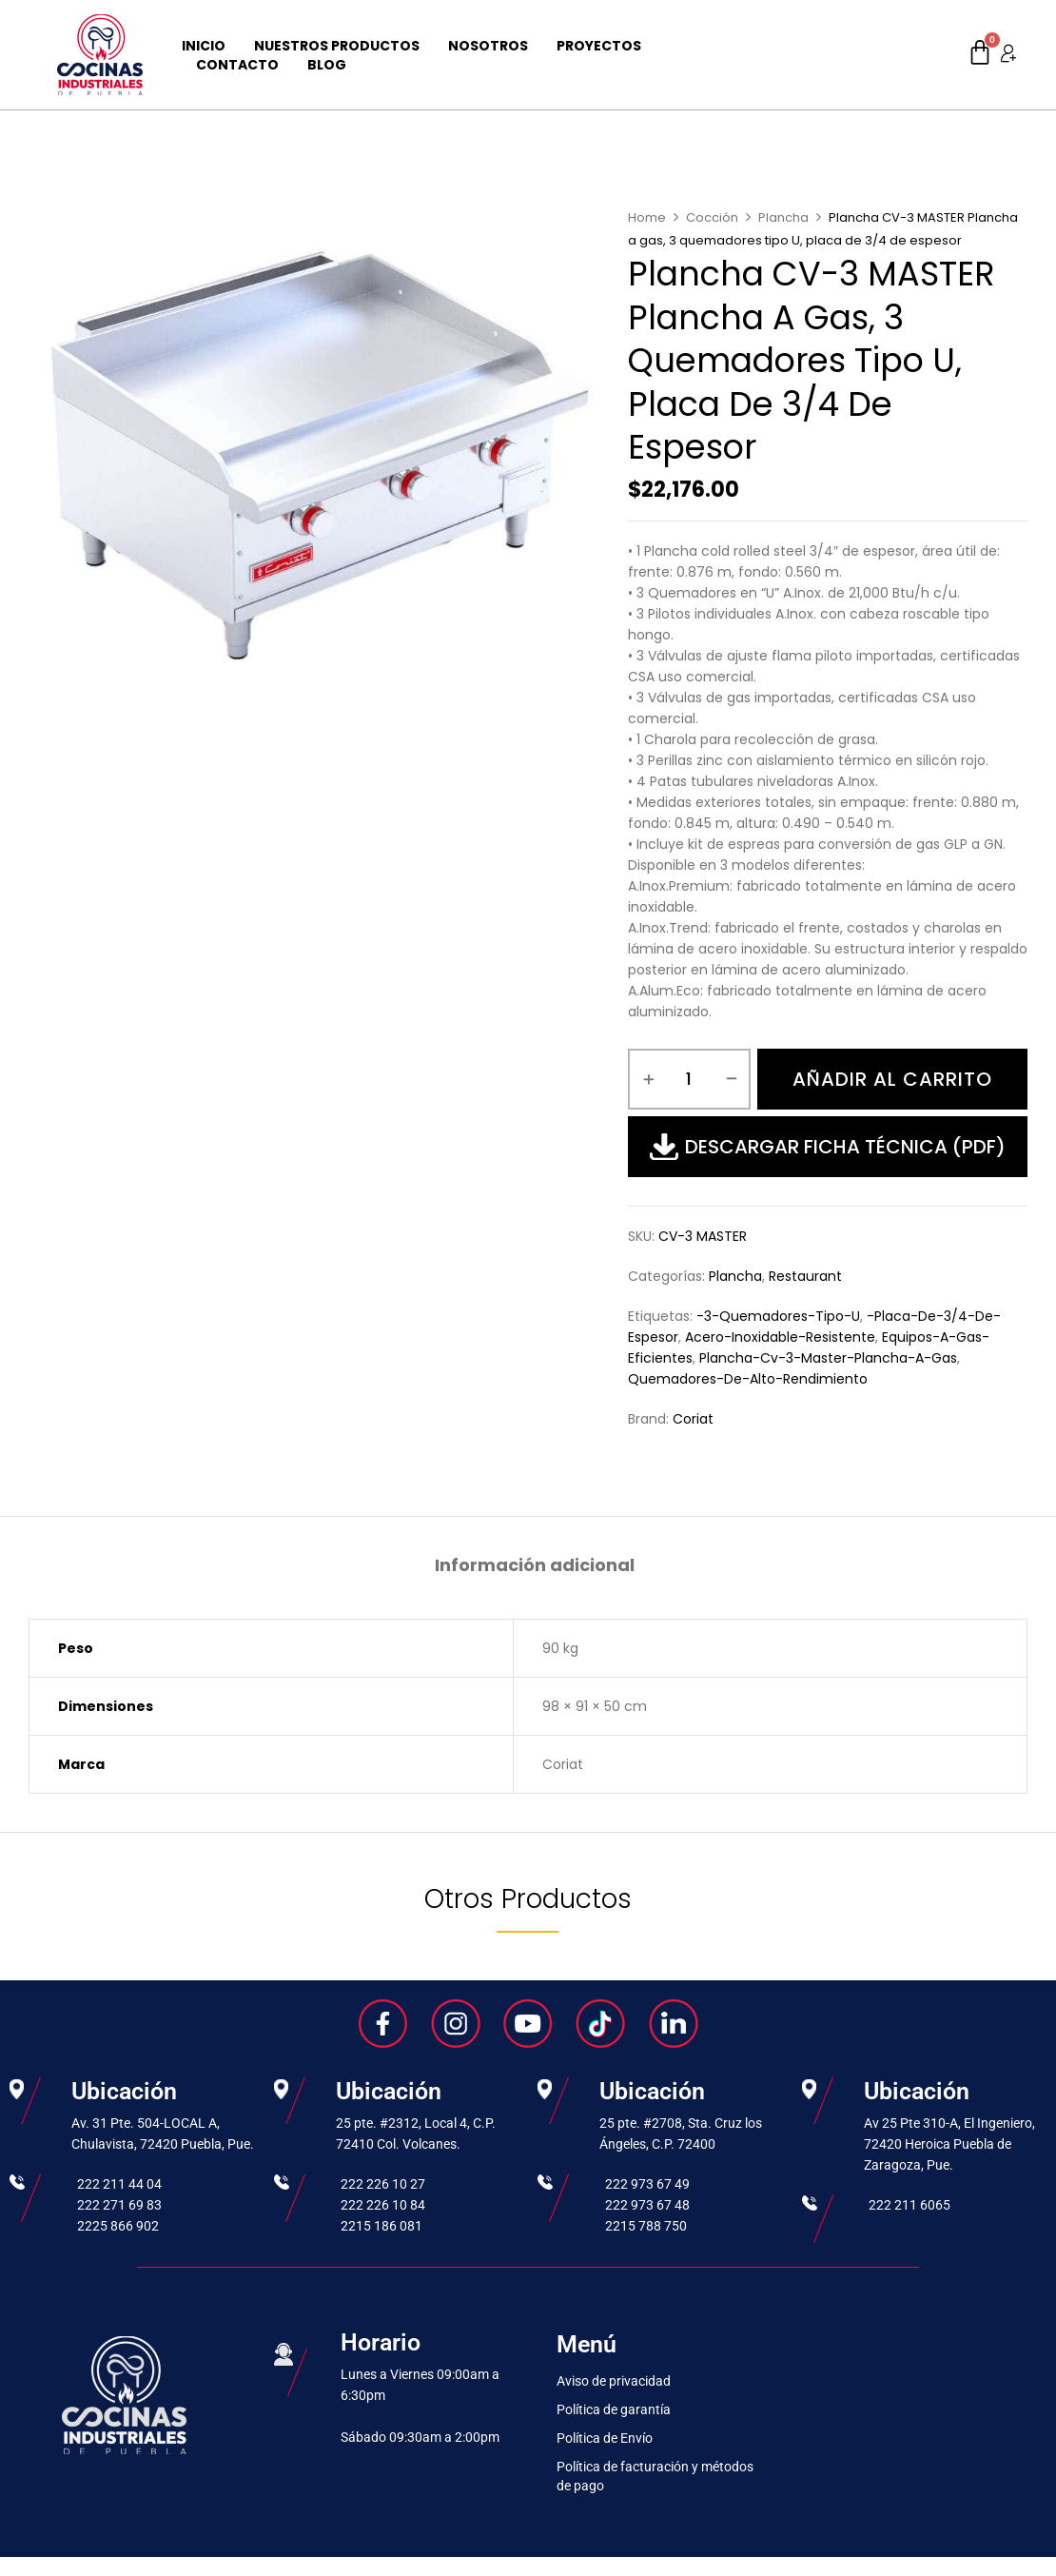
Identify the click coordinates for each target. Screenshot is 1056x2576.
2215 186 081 (381, 2225)
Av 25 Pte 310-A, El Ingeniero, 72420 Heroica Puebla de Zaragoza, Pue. (949, 2144)
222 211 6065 (909, 2204)
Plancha (783, 217)
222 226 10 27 (383, 2184)
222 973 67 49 (647, 2184)
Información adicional (535, 1566)
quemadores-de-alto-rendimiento (748, 1378)
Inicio (203, 45)
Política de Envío (605, 2438)
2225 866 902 (118, 2225)
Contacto (237, 64)
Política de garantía (614, 2409)
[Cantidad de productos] (689, 1079)
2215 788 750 (646, 2225)
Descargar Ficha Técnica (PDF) (828, 1146)
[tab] (535, 1568)
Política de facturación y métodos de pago (655, 2476)
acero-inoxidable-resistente (780, 1337)
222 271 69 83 (119, 2204)
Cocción (712, 217)
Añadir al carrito (892, 1079)
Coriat (693, 1418)
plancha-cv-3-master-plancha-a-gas (828, 1357)
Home (647, 217)
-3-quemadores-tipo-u (778, 1316)
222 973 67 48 (647, 2204)
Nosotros (488, 45)
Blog (326, 64)
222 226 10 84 (383, 2204)
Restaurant (805, 1276)
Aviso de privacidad (614, 2381)
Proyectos (599, 45)
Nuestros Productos (337, 45)
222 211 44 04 (119, 2184)
